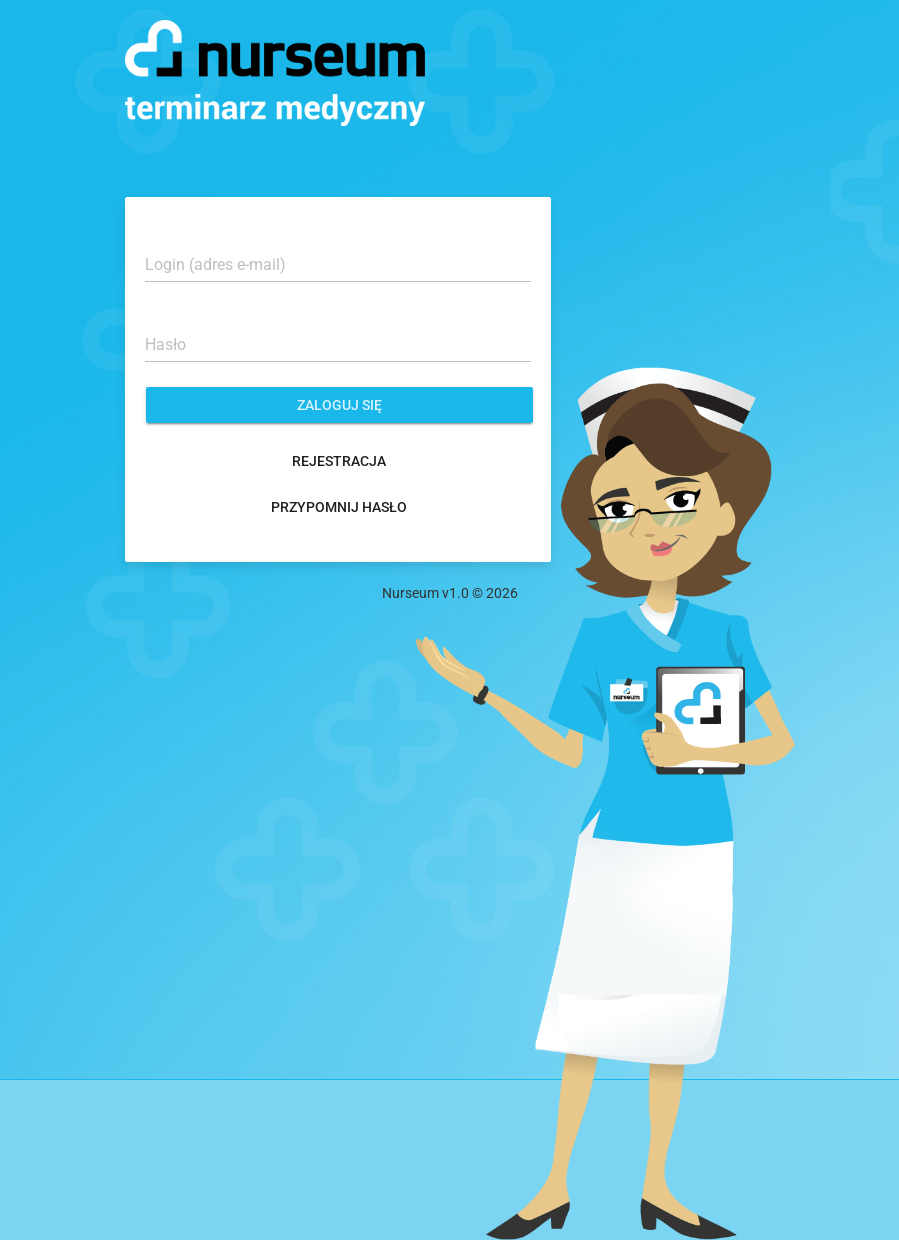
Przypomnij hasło (339, 507)
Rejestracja (339, 461)
